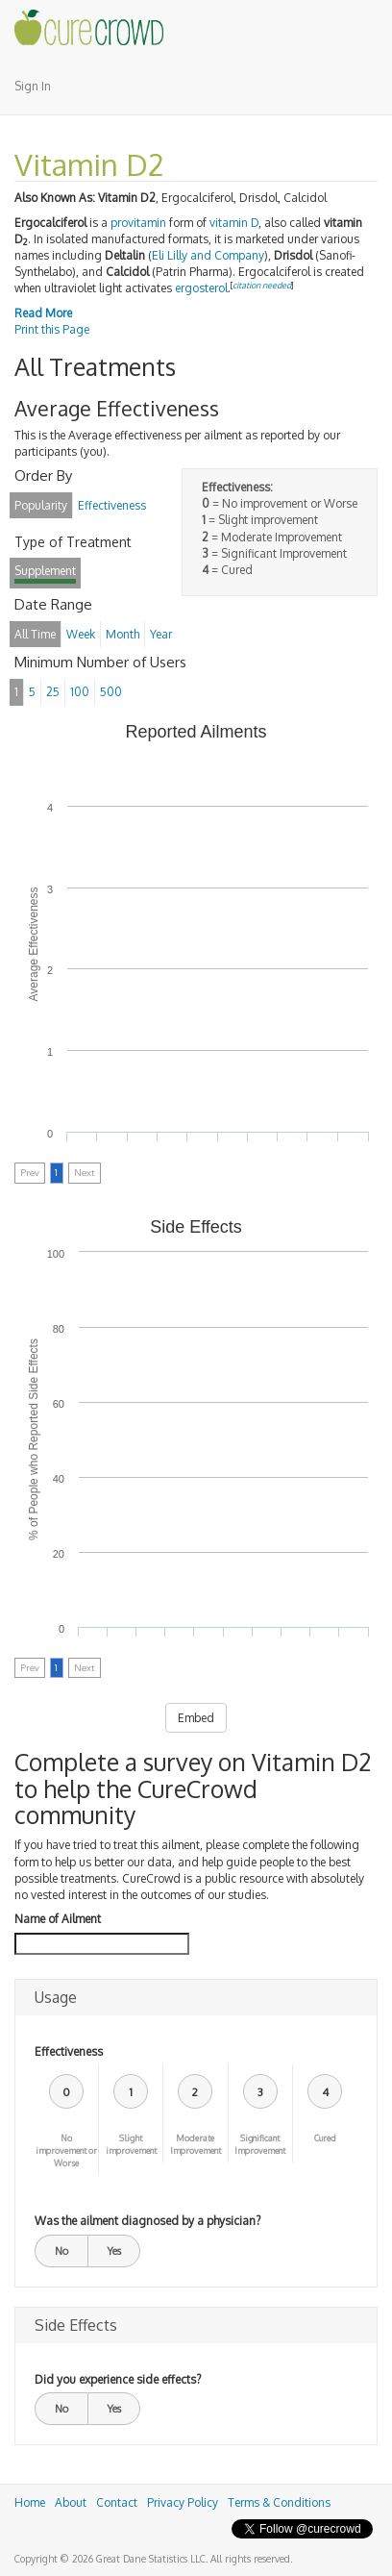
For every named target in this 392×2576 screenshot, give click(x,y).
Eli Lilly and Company (208, 255)
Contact (116, 2502)
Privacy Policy (182, 2502)
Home (29, 2502)
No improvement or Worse (66, 2150)
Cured (325, 2138)
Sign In (32, 86)
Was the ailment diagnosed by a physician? (147, 2220)
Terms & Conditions (279, 2502)
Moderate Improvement (195, 2144)
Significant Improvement (259, 2144)
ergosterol (201, 288)
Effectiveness (69, 2051)
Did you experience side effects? (118, 2379)
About (70, 2502)
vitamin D (233, 222)
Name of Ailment (57, 1919)
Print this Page (51, 329)
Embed (196, 1718)
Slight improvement (131, 2144)
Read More (43, 313)
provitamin (138, 222)
